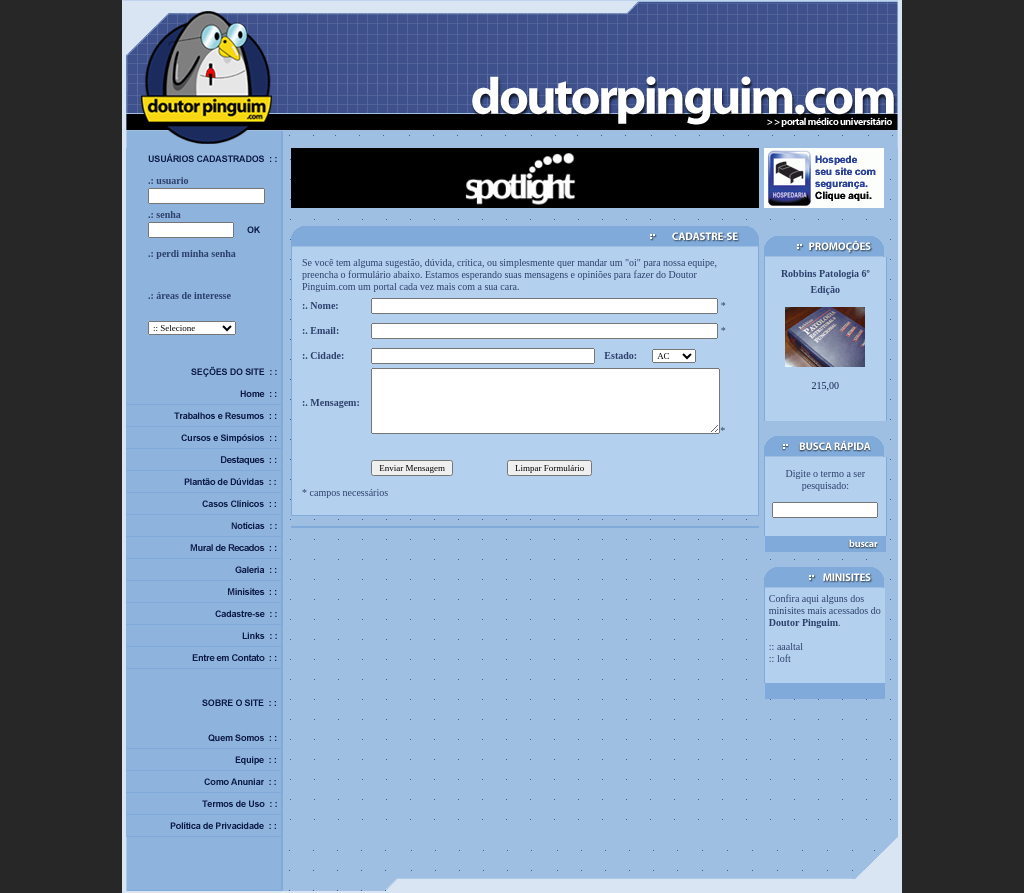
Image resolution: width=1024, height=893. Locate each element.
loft (784, 658)
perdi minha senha (195, 253)
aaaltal (790, 646)
